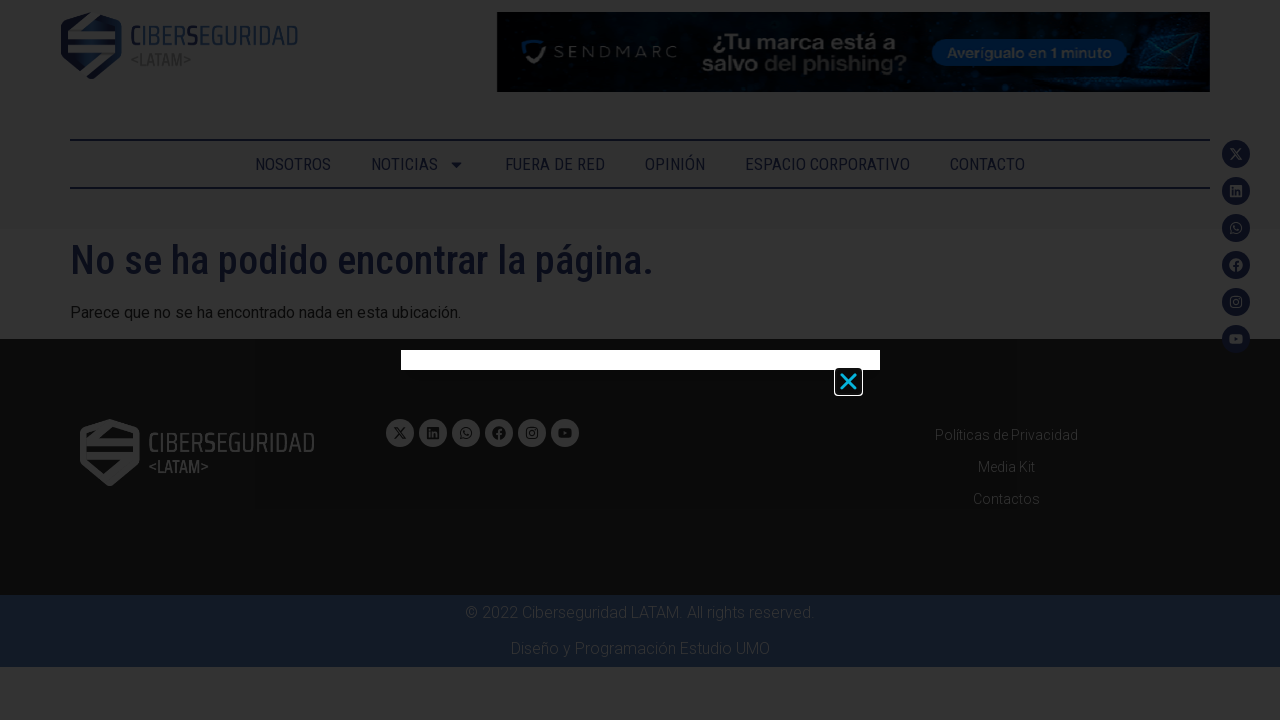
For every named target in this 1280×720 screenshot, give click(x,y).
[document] (640, 360)
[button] (848, 381)
